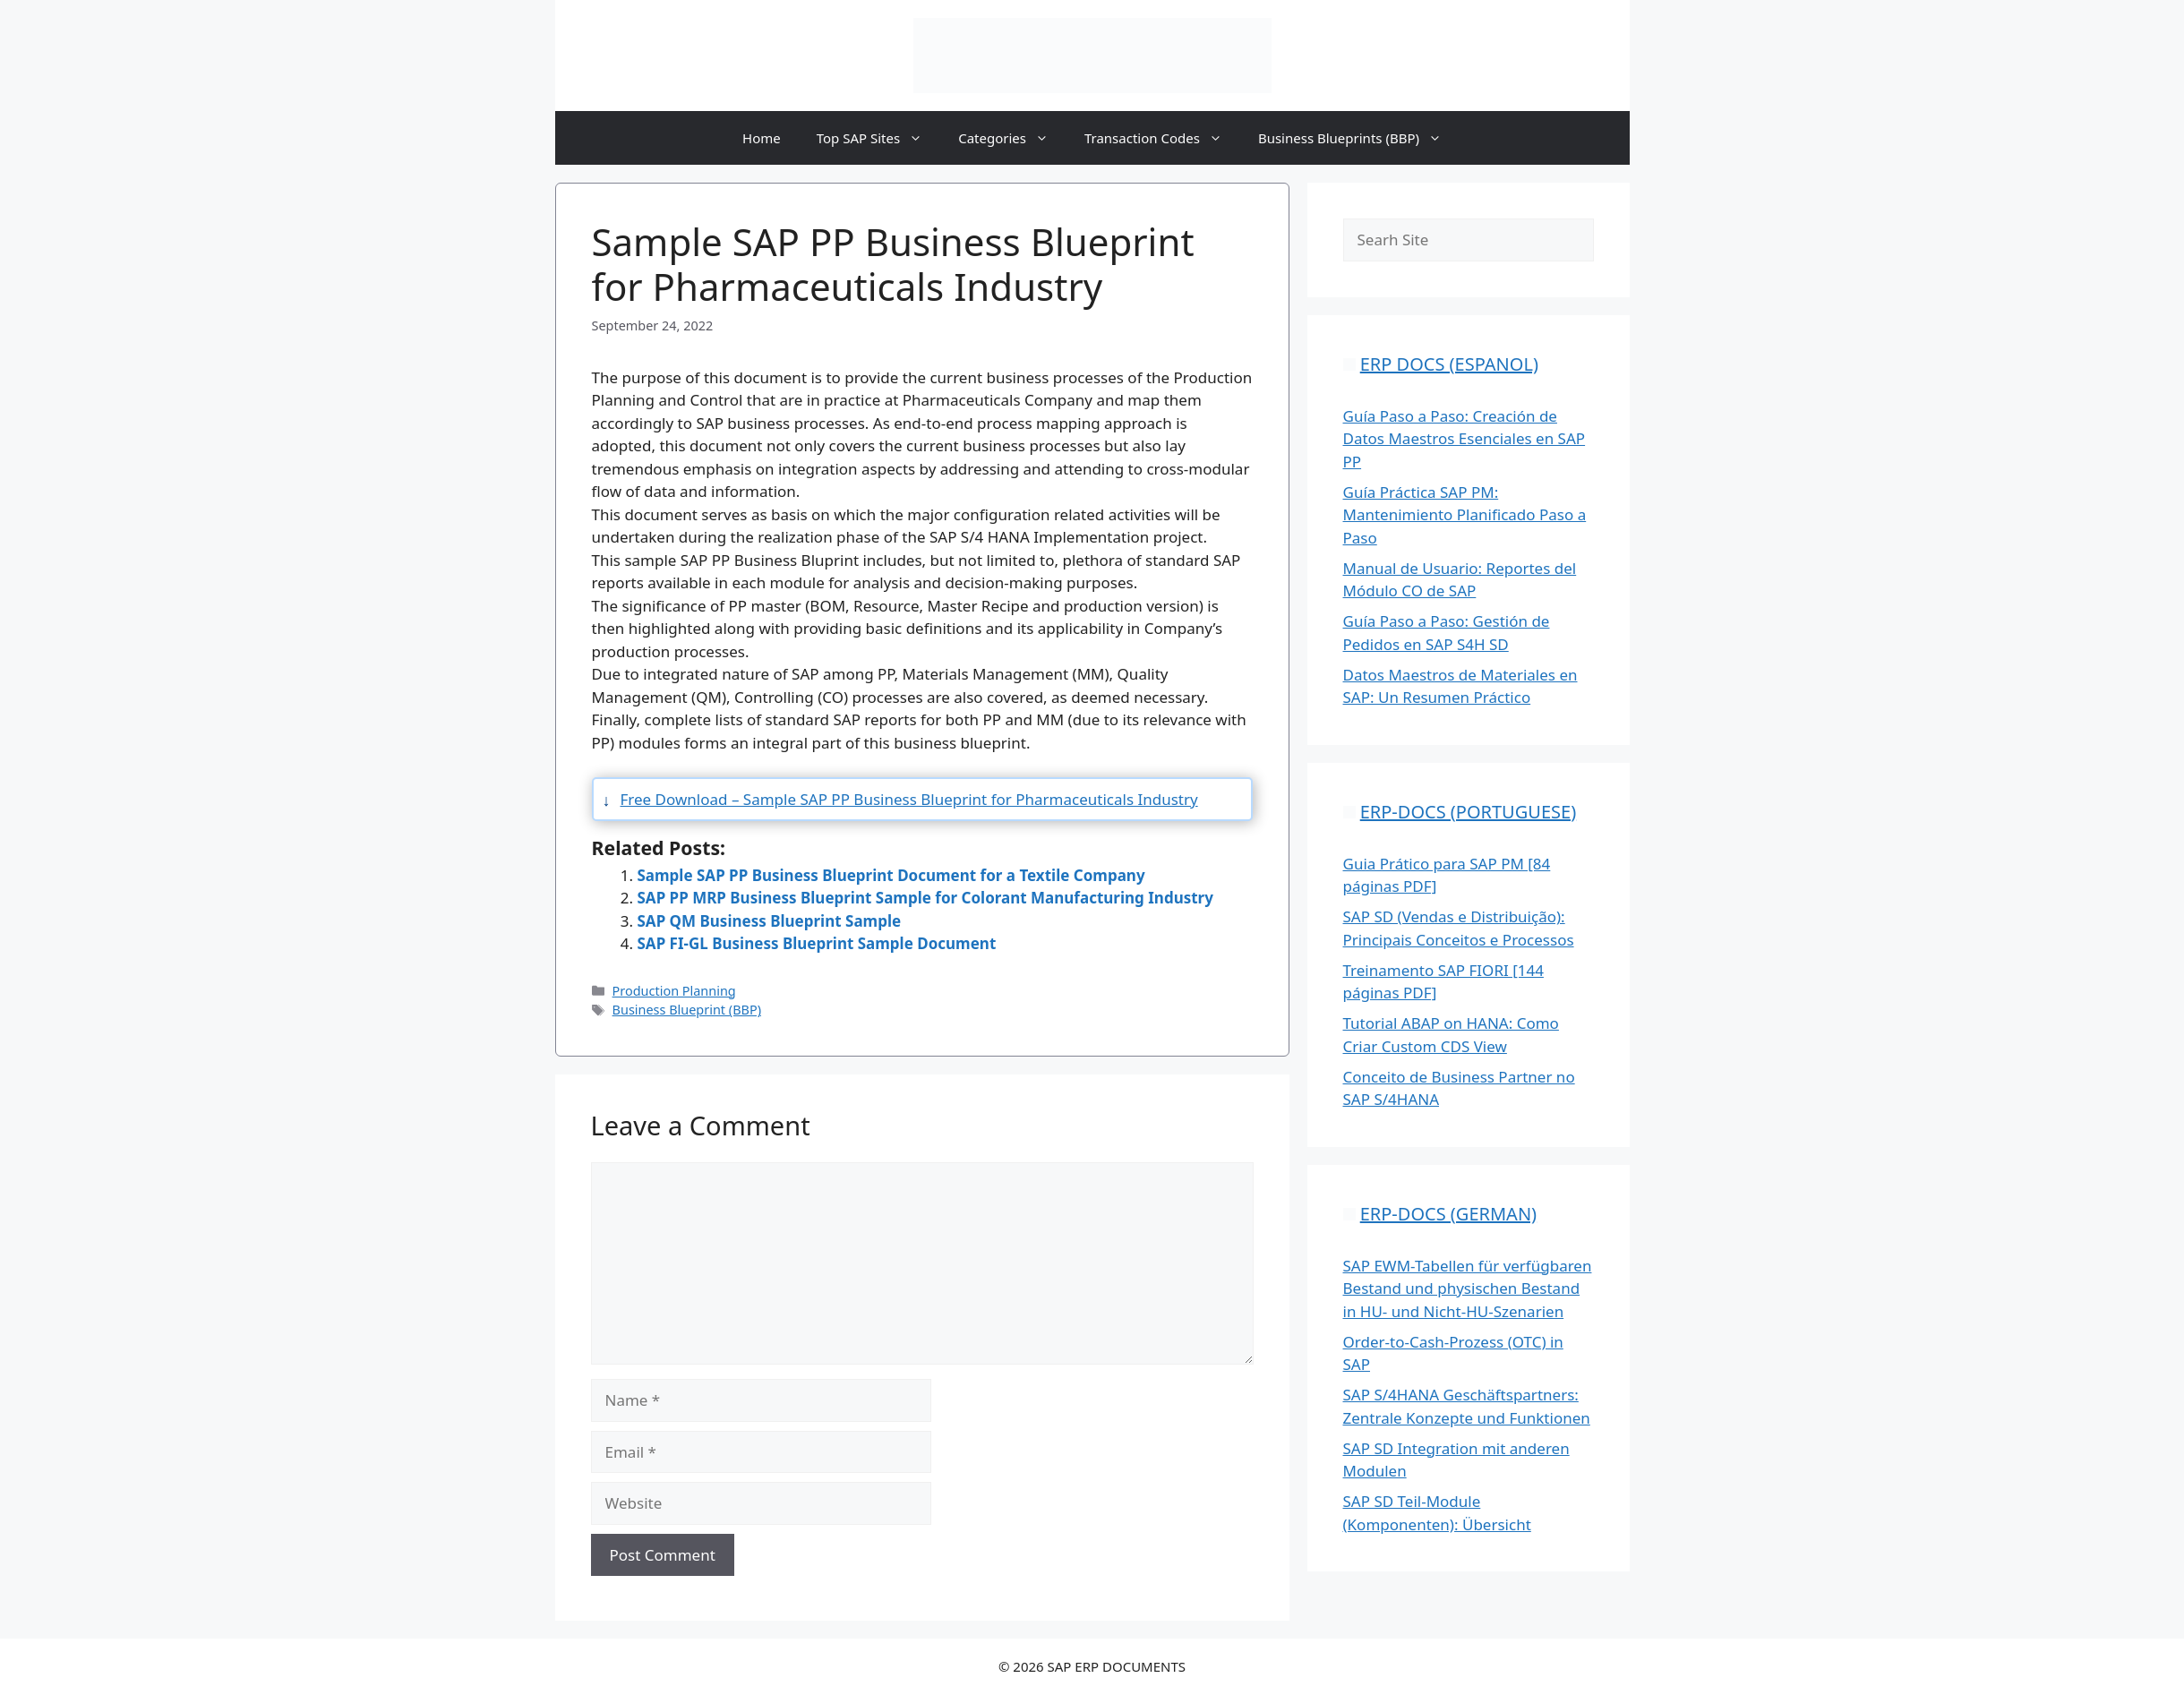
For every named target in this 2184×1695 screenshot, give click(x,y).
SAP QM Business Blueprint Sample (770, 921)
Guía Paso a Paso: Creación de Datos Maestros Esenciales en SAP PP (1464, 439)
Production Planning (674, 990)
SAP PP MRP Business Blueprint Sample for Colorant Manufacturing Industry (925, 897)
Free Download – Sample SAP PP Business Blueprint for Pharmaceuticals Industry (909, 799)
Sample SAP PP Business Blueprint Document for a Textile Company (891, 875)
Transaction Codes (1162, 138)
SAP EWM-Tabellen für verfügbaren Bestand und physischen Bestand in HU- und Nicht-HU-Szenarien (1467, 1288)
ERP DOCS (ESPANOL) (1449, 364)
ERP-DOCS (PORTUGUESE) (1468, 812)
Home (761, 138)
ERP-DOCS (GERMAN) (1448, 1214)
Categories (1012, 138)
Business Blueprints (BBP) (1359, 138)
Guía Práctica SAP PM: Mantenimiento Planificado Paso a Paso (1465, 515)
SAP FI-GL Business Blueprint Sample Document (817, 943)
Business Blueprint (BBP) (686, 1009)
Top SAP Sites (878, 138)
